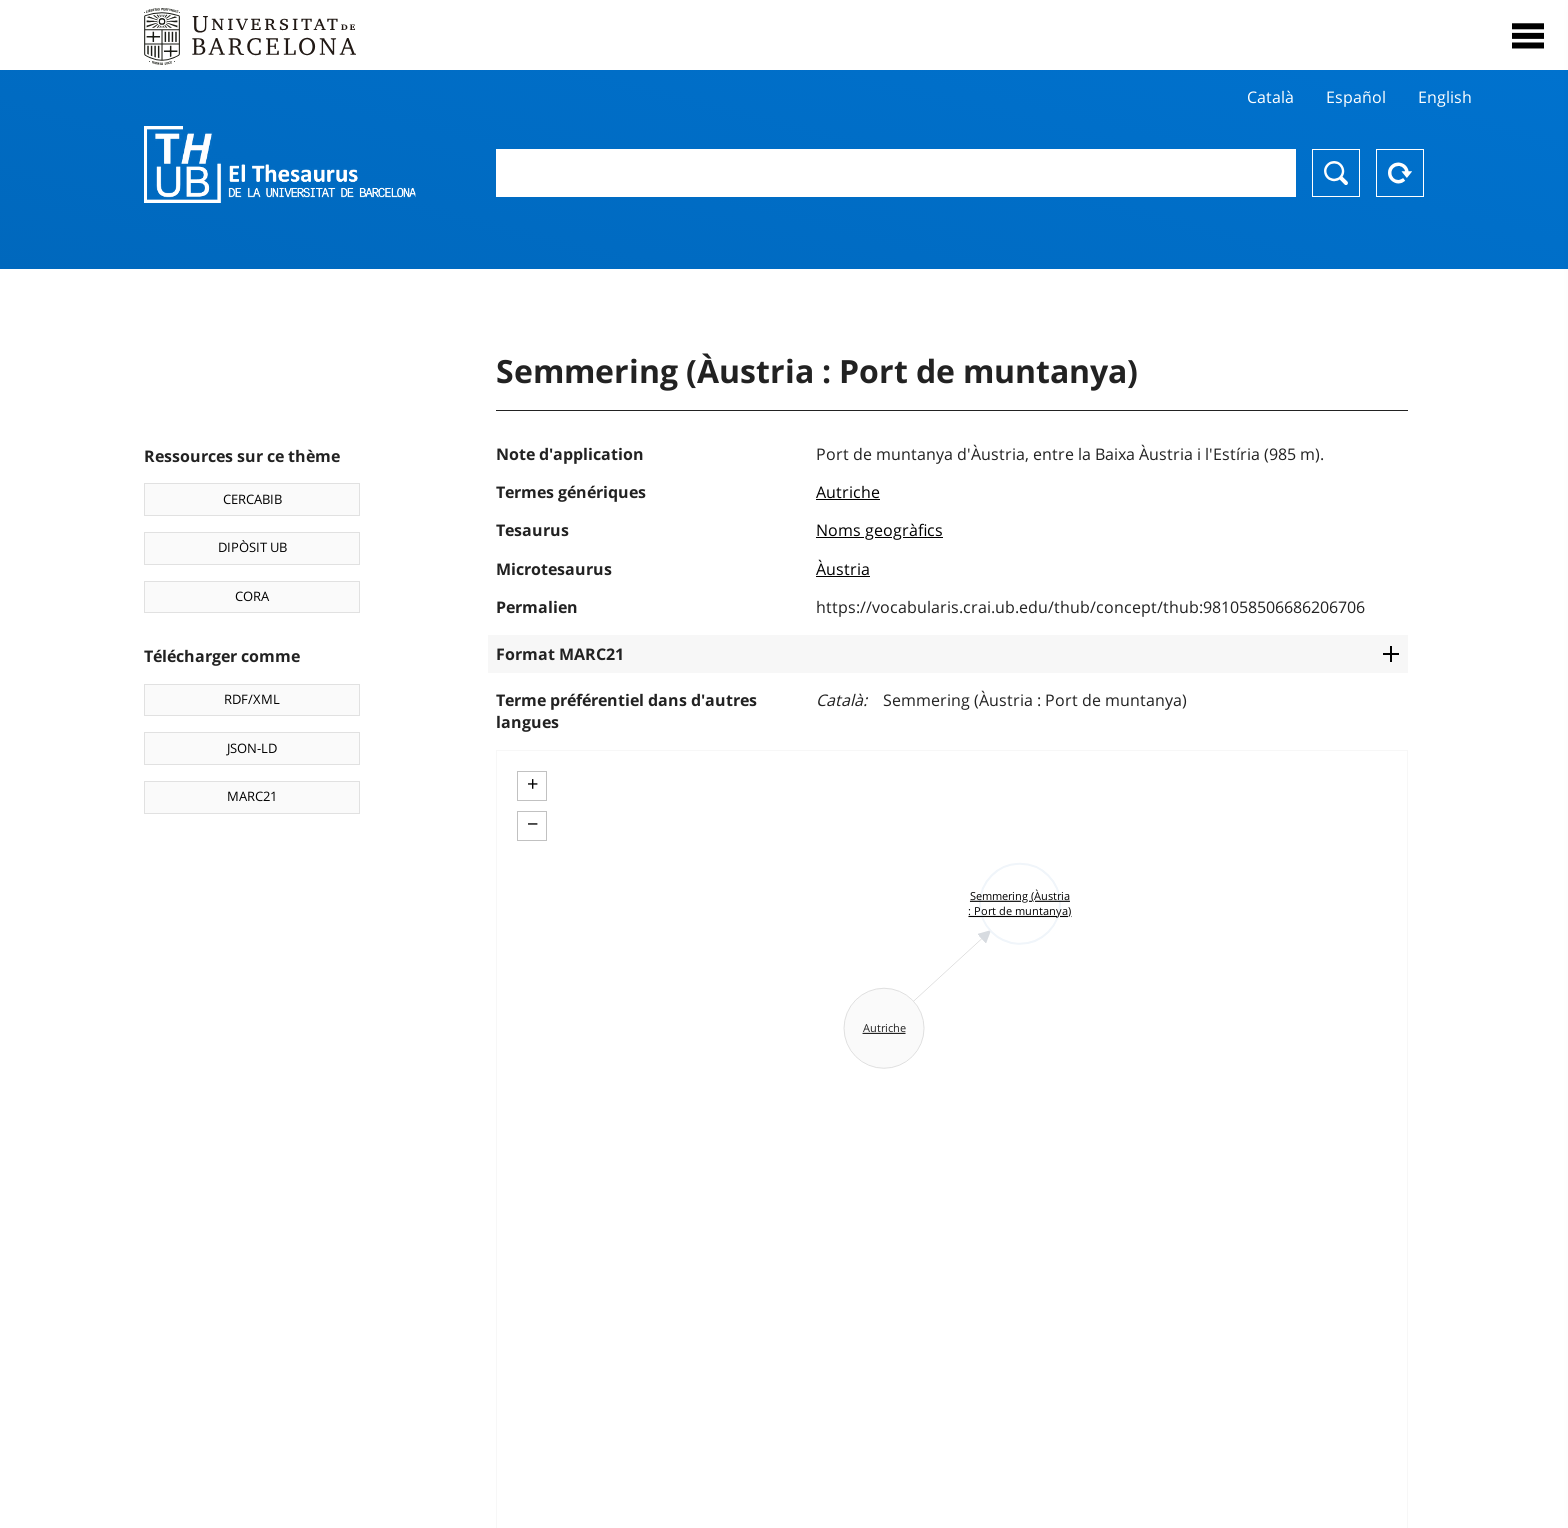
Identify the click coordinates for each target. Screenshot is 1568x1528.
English (1445, 97)
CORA (252, 596)
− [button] (532, 824)
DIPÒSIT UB (252, 547)
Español (1356, 97)
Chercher (1336, 173)
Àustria (843, 569)
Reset (1400, 173)
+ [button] (532, 784)
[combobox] (896, 173)
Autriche (848, 492)
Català (1270, 97)
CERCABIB (252, 499)
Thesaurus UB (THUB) (280, 165)
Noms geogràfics (879, 530)
